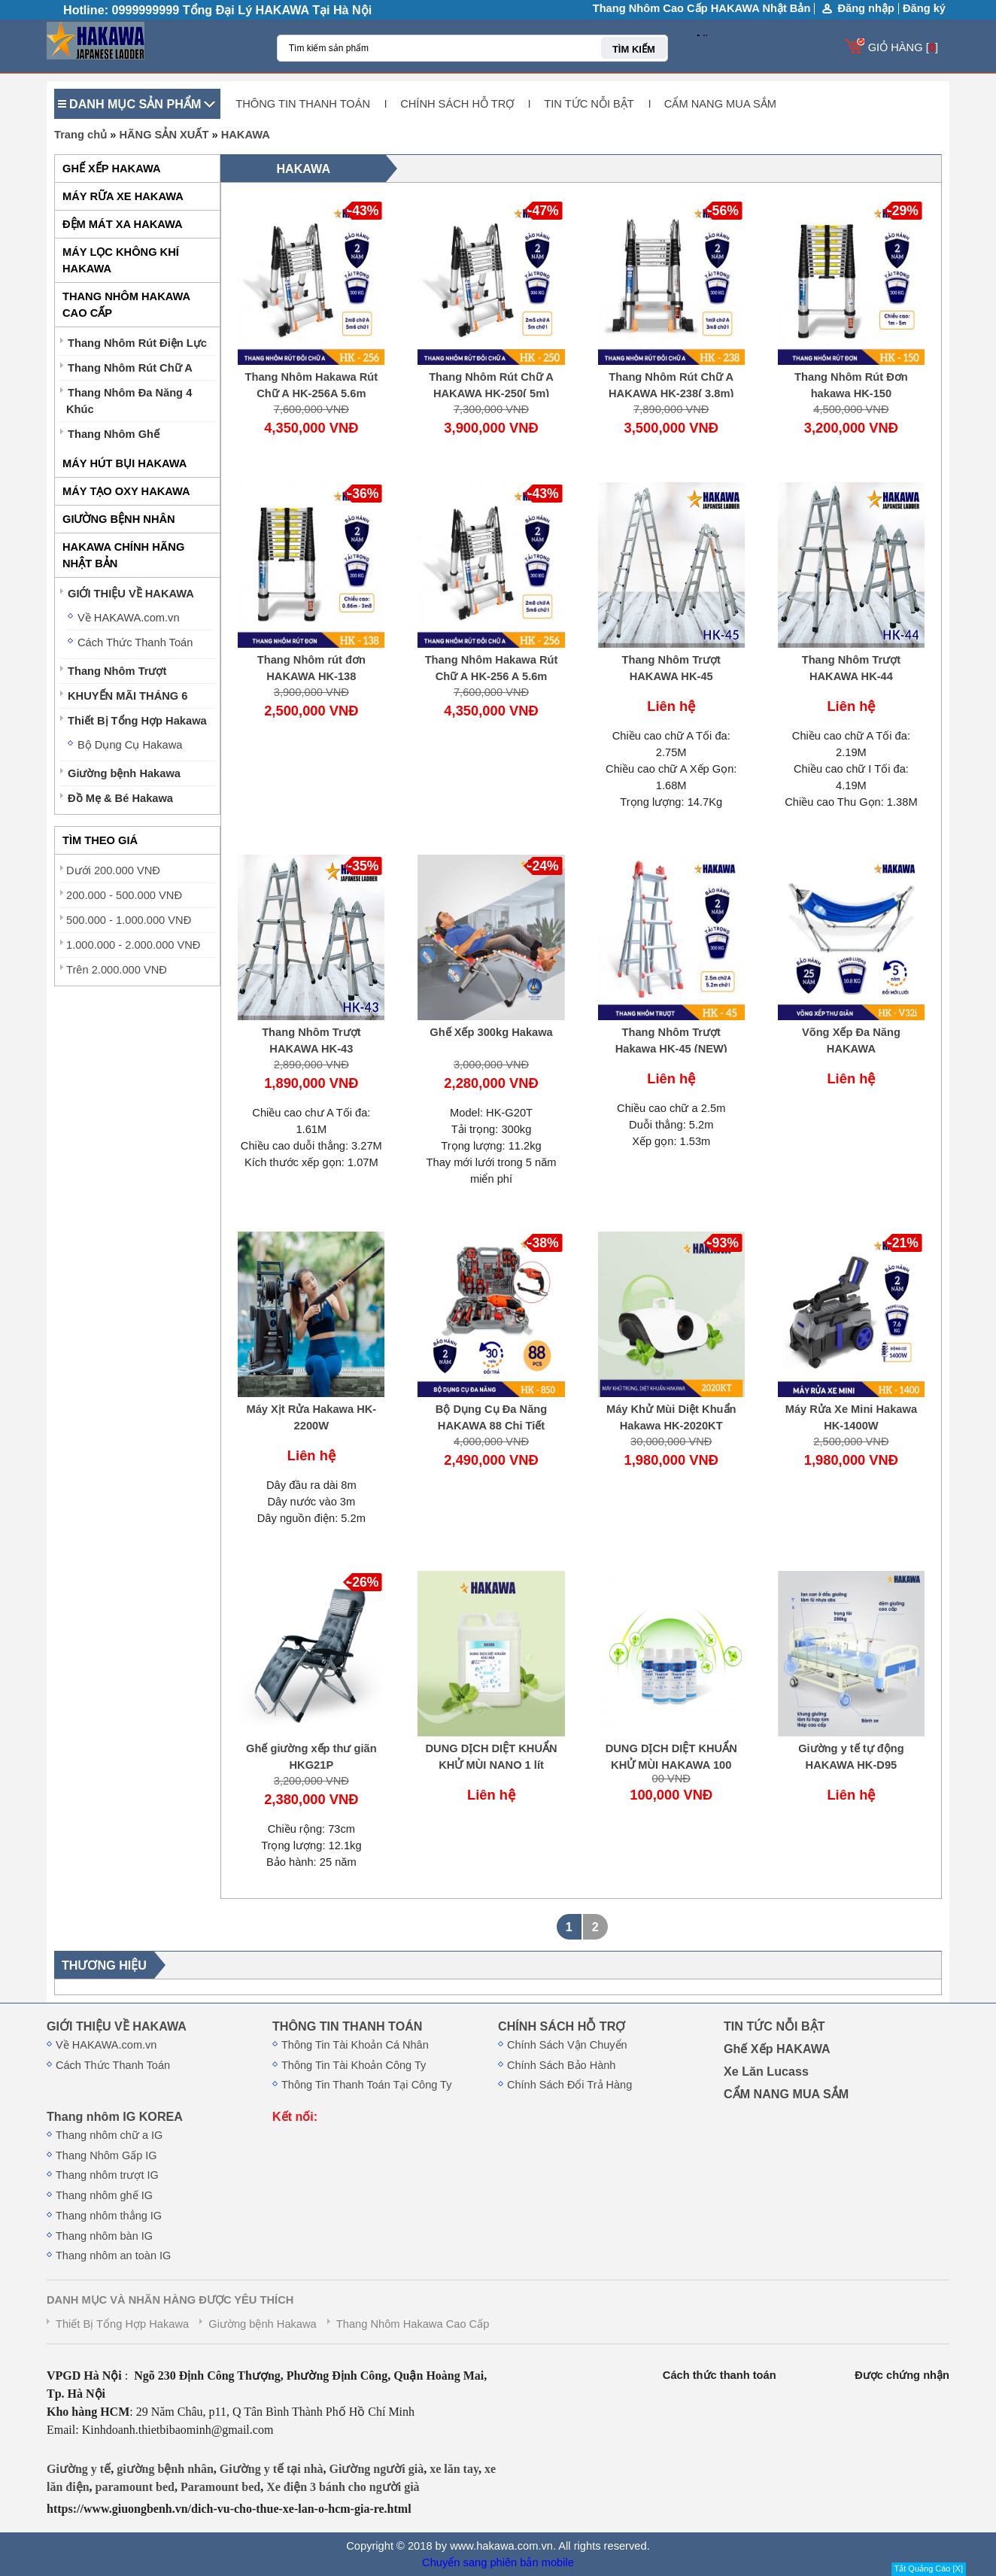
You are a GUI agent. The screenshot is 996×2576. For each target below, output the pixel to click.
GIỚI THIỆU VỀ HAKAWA (131, 594)
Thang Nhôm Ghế (113, 434)
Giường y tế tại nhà (271, 2468)
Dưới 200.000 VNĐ (113, 870)
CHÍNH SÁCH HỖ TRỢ (457, 104)
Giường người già (376, 2468)
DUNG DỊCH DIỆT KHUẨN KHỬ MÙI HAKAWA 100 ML (671, 1765)
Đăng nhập (865, 8)
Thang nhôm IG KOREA (115, 2116)
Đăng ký (924, 8)
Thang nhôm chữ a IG (109, 2135)
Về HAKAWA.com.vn (128, 618)
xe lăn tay (454, 2468)
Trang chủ (80, 135)
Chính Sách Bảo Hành (561, 2065)
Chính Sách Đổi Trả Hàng (569, 2085)
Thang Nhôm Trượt (117, 671)
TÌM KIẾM (633, 49)
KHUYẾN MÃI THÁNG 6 (127, 696)
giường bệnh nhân (165, 2468)
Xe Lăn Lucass (766, 2071)
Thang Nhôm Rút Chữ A (130, 368)
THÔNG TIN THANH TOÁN (302, 104)
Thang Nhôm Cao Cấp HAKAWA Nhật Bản (702, 8)
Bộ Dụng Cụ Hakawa (129, 745)
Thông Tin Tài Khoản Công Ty (353, 2065)
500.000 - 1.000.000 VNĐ (128, 920)
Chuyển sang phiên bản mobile (498, 2562)
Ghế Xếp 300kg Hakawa (491, 1032)
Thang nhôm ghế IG (104, 2195)
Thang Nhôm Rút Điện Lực (137, 343)
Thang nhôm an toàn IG (113, 2255)
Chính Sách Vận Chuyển (567, 2045)
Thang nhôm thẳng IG (109, 2216)
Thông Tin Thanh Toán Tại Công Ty (366, 2085)
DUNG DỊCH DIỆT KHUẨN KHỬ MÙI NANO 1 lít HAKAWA (491, 1765)
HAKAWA (245, 135)
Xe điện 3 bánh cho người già (342, 2486)
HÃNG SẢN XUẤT (163, 135)
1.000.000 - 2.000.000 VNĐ (133, 945)
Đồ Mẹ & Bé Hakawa (120, 798)
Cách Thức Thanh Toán (135, 642)
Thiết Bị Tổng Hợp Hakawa (137, 721)
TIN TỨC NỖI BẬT (588, 104)
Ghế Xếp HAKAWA (777, 2048)
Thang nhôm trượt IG (107, 2175)
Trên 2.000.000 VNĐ (116, 970)
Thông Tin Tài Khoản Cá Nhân (355, 2045)
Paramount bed (220, 2486)
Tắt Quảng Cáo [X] (928, 2568)
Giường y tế (79, 2468)
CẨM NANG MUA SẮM (720, 104)
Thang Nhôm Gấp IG (106, 2155)
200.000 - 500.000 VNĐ (124, 895)
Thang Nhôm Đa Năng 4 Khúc (129, 401)
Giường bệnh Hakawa (124, 773)
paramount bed (135, 2486)
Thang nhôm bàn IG (104, 2236)
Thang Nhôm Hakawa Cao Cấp (413, 2324)
